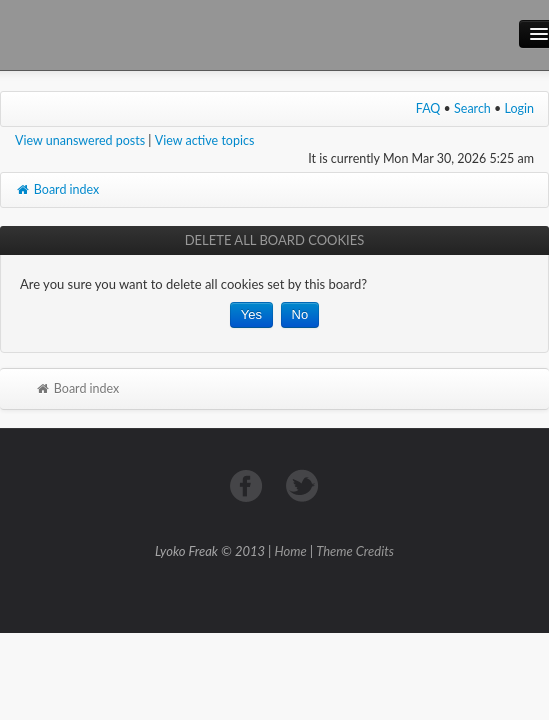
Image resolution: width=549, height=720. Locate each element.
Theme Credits (355, 551)
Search (472, 108)
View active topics (205, 140)
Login (520, 108)
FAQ (428, 108)
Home (291, 551)
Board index (57, 189)
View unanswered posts (80, 140)
